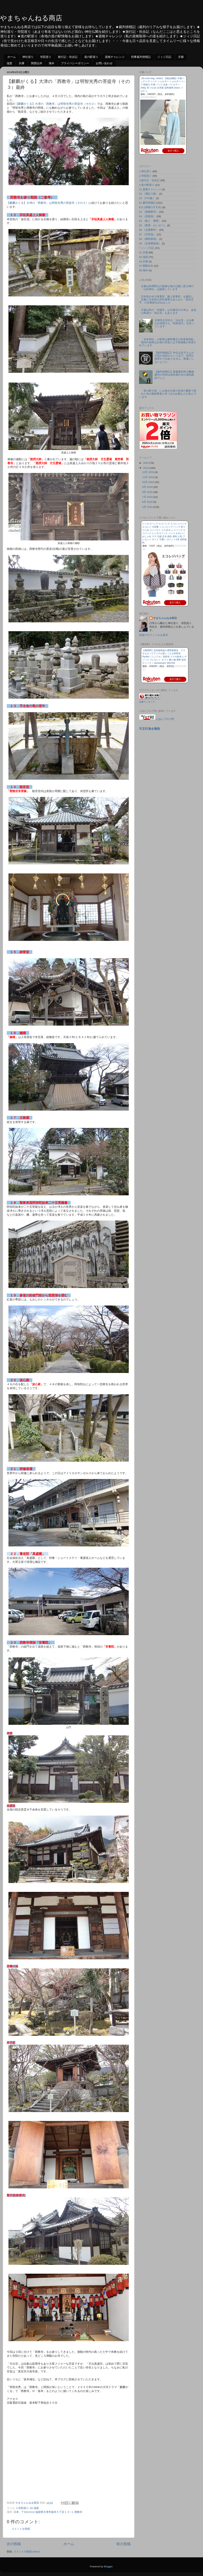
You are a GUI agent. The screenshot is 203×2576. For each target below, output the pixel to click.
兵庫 (21, 63)
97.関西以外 (146, 265)
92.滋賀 (34, 2508)
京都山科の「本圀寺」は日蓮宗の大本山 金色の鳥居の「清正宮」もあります (168, 311)
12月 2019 (148, 472)
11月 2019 (148, 477)
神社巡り (28, 56)
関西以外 (36, 63)
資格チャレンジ (115, 56)
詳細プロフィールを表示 (153, 635)
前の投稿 (123, 2544)
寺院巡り (45, 56)
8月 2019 (147, 492)
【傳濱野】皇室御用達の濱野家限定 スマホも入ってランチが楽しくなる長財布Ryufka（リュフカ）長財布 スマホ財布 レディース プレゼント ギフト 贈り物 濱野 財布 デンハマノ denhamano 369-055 (164, 656)
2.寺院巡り (22, 2508)
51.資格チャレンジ (150, 189)
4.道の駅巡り (146, 184)
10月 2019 (148, 482)
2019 (146, 468)
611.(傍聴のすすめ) (150, 207)
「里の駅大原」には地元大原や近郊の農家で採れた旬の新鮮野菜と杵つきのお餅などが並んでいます (167, 393)
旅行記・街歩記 (68, 56)
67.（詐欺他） (147, 234)
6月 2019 (147, 501)
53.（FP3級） (147, 198)
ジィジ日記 (164, 56)
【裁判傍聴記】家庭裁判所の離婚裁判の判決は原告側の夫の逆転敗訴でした (174, 374)
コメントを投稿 (20, 2528)
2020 (146, 462)
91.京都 (143, 252)
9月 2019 (147, 487)
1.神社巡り (145, 171)
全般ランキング (147, 702)
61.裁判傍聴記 (147, 202)
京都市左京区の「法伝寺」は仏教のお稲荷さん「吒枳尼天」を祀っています (174, 323)
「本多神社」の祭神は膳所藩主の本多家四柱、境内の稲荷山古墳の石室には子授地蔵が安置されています (167, 342)
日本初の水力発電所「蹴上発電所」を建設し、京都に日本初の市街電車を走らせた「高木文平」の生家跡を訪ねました (167, 299)
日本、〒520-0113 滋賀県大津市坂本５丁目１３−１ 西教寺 (48, 2512)
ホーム (11, 56)
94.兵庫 (143, 261)
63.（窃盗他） (147, 216)
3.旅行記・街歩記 (149, 180)
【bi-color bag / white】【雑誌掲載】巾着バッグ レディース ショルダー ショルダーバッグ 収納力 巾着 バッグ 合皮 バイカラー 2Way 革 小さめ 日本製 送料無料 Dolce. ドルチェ (162, 84)
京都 (181, 56)
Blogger (108, 2566)
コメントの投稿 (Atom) (26, 2551)
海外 (51, 63)
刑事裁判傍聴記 (141, 56)
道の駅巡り (91, 56)
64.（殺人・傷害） (150, 220)
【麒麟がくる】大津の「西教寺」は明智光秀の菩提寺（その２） (56, 103)
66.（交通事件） (148, 229)
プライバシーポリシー (75, 63)
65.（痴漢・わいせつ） (152, 225)
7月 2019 (147, 497)
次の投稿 (14, 2544)
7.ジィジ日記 (146, 248)
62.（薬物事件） (148, 211)
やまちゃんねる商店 (31, 18)
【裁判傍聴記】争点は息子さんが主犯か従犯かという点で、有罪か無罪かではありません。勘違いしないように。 (174, 357)
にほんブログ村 (156, 719)
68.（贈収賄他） (148, 239)
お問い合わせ (104, 63)
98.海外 (143, 270)
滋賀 (9, 63)
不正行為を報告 (149, 728)
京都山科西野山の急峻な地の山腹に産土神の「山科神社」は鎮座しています (167, 288)
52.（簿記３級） (148, 193)
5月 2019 (147, 507)
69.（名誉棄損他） (150, 243)
